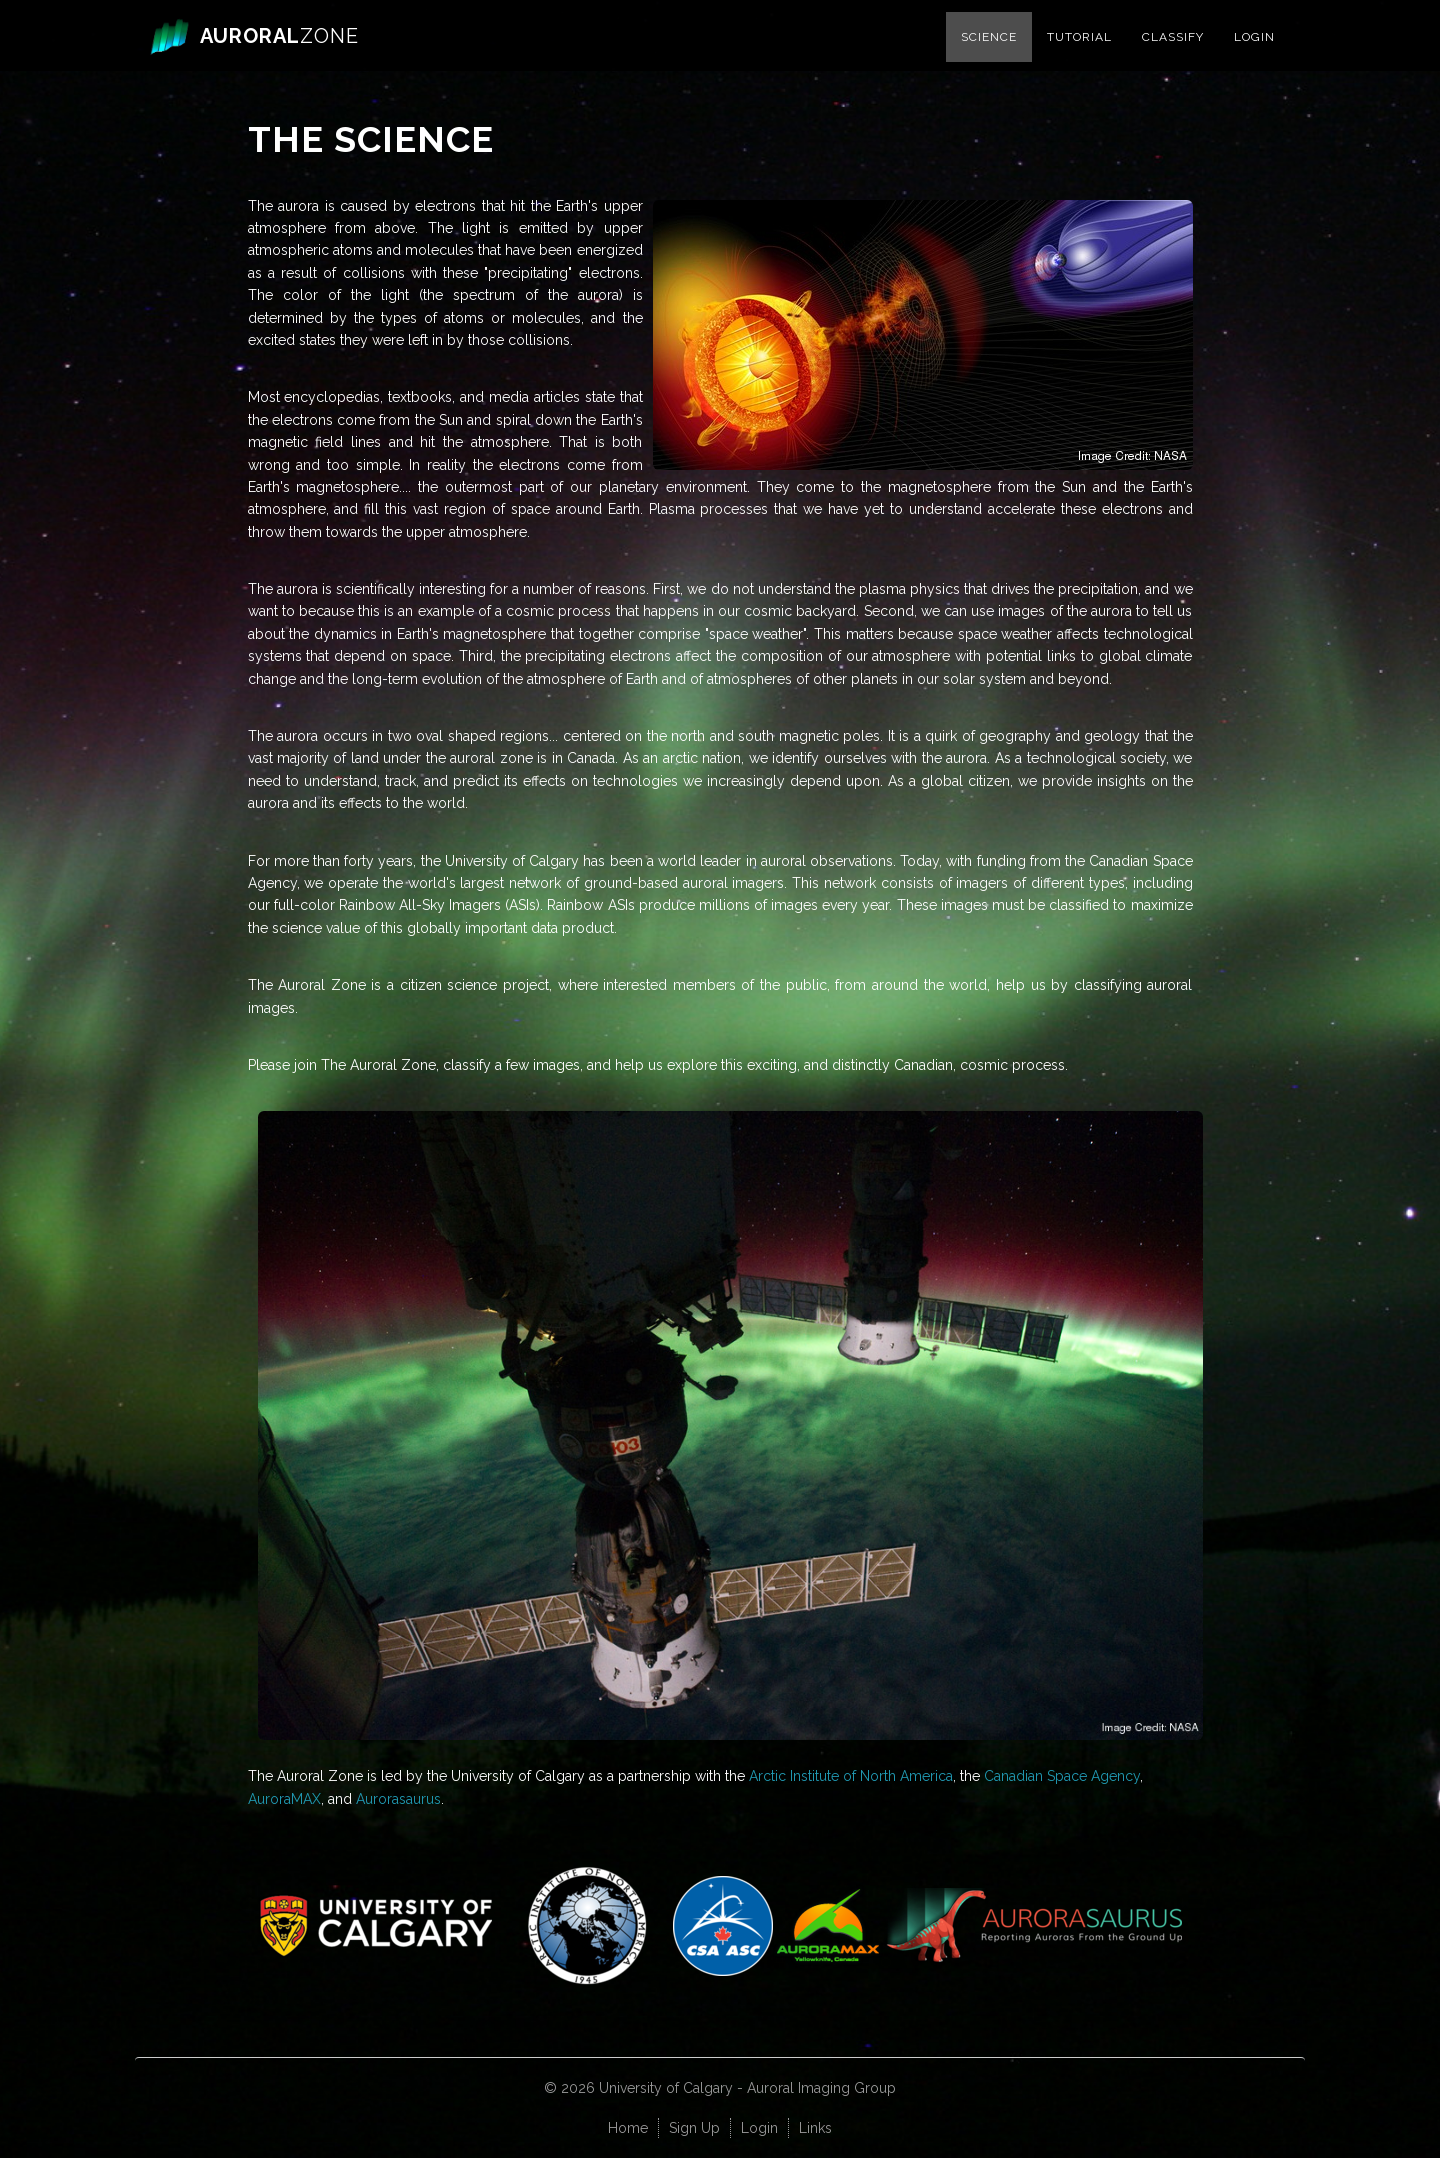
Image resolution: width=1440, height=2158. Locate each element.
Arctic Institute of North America (851, 1776)
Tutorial (1079, 56)
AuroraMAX (284, 1799)
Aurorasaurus (398, 1799)
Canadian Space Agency (1062, 1776)
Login (1254, 56)
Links (815, 2128)
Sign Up (694, 2128)
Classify (1173, 56)
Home (628, 2128)
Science (989, 56)
